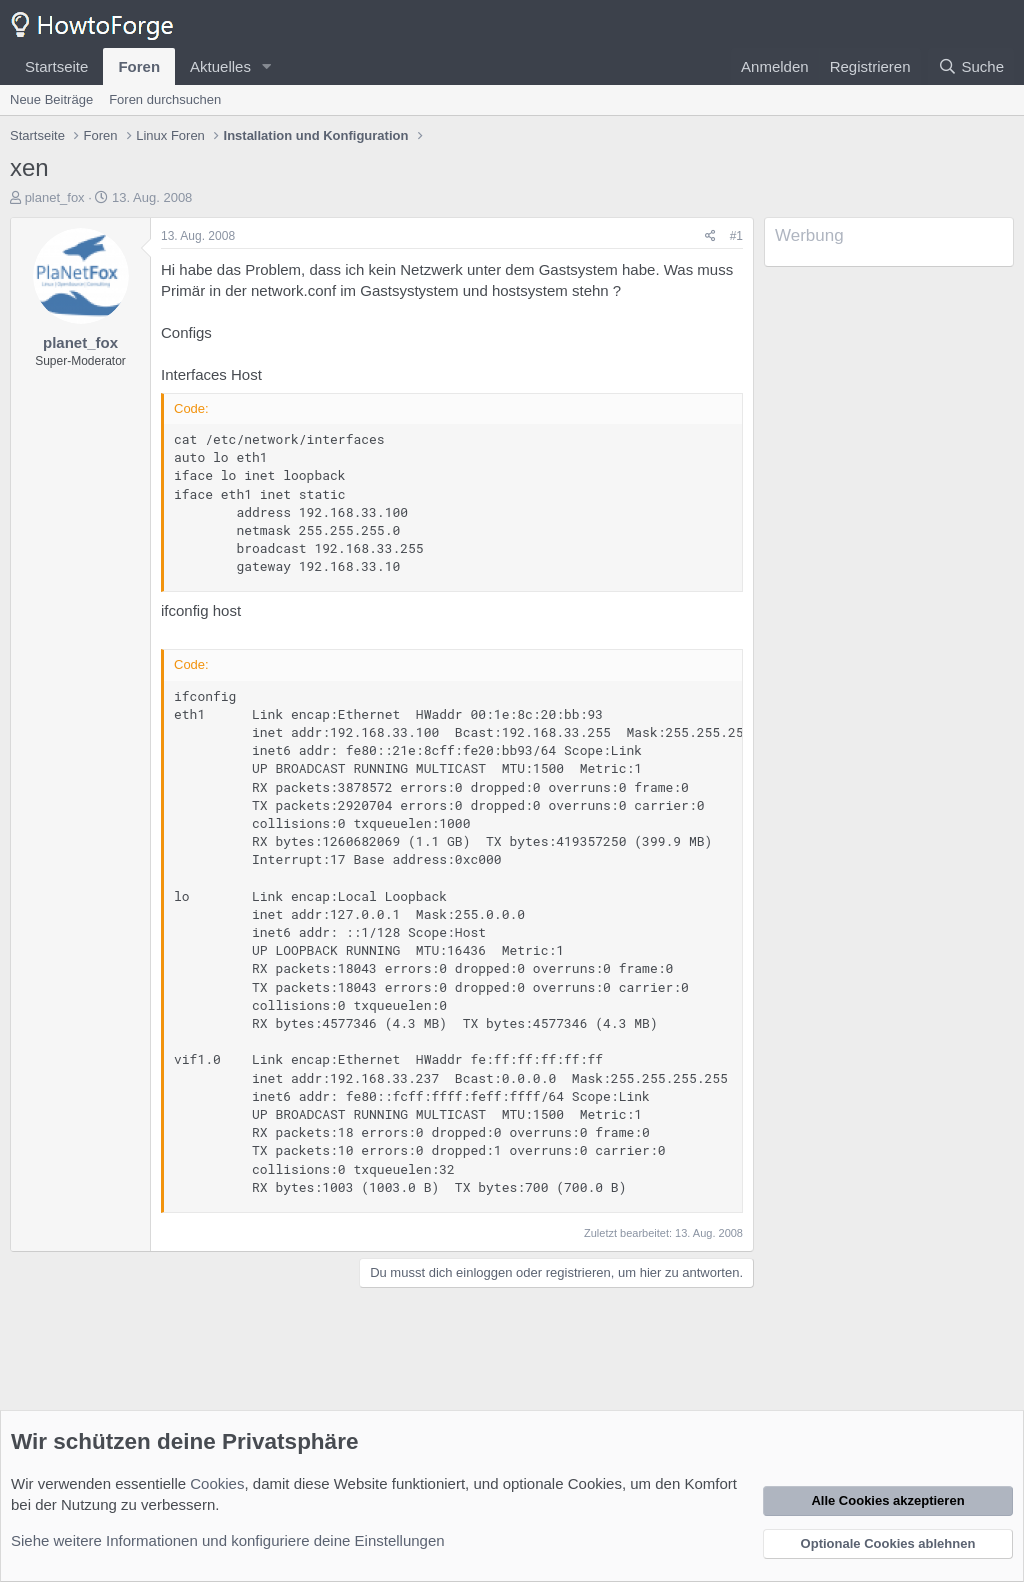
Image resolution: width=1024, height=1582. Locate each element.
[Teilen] (710, 236)
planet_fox (55, 197)
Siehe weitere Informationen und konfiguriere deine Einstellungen (228, 1540)
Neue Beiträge (51, 99)
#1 (736, 236)
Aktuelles (220, 66)
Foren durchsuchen (165, 99)
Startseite (56, 66)
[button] (267, 66)
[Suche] (971, 66)
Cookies (217, 1483)
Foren (139, 66)
